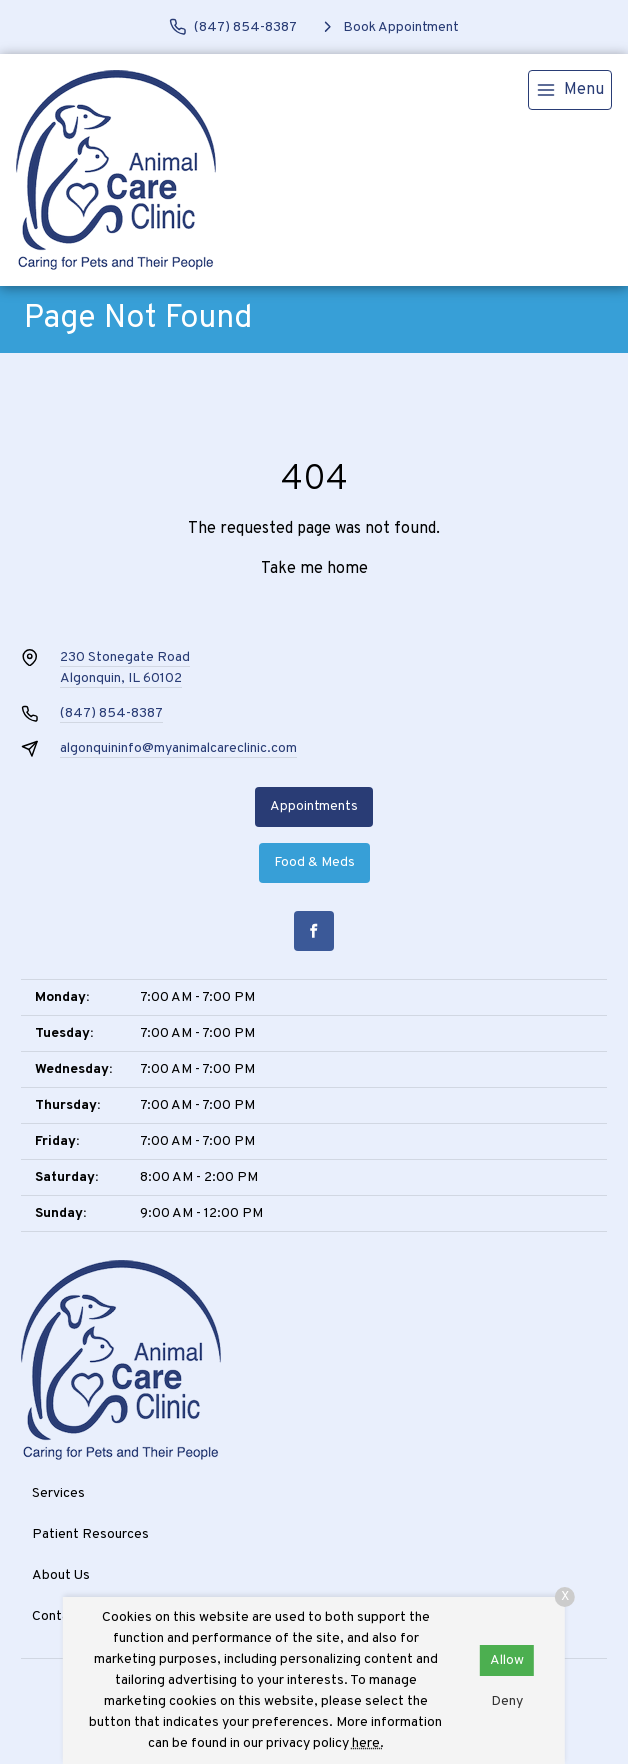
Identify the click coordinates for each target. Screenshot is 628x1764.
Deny (507, 1701)
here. (368, 1743)
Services (58, 1493)
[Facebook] (314, 931)
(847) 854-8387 (111, 713)
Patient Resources (90, 1534)
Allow (507, 1660)
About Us (61, 1575)
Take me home (314, 569)
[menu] (570, 90)
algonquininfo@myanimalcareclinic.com (178, 748)
